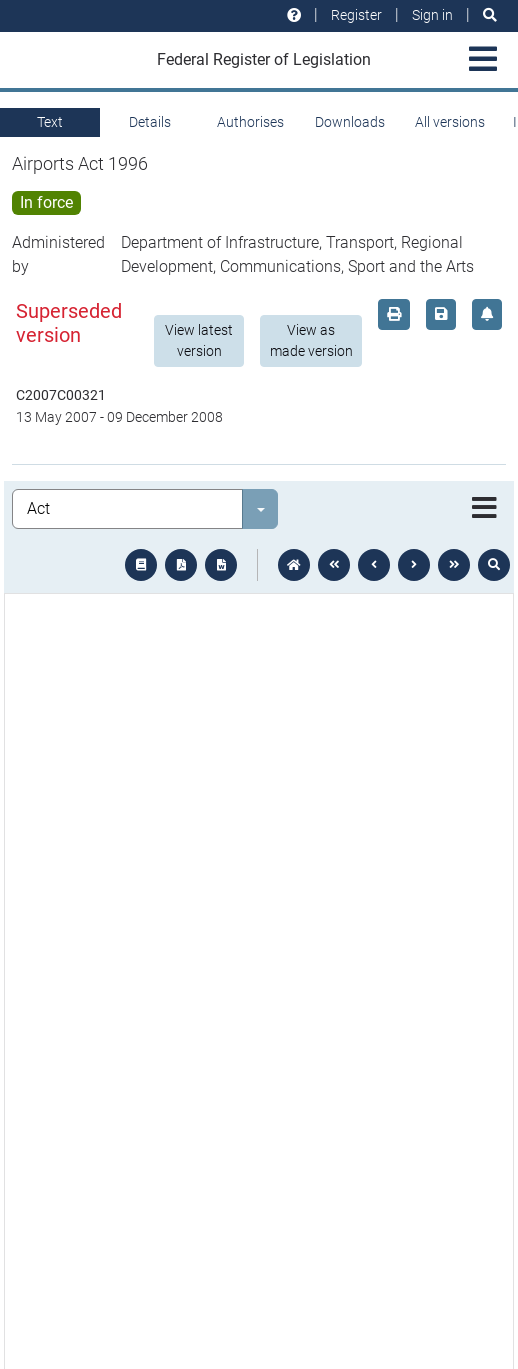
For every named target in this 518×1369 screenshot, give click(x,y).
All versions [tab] (450, 122)
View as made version (311, 340)
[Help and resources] (294, 15)
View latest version (199, 340)
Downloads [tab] (350, 122)
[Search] (490, 15)
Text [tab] (50, 122)
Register (356, 15)
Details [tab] (150, 122)
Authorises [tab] (250, 122)
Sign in (432, 15)
